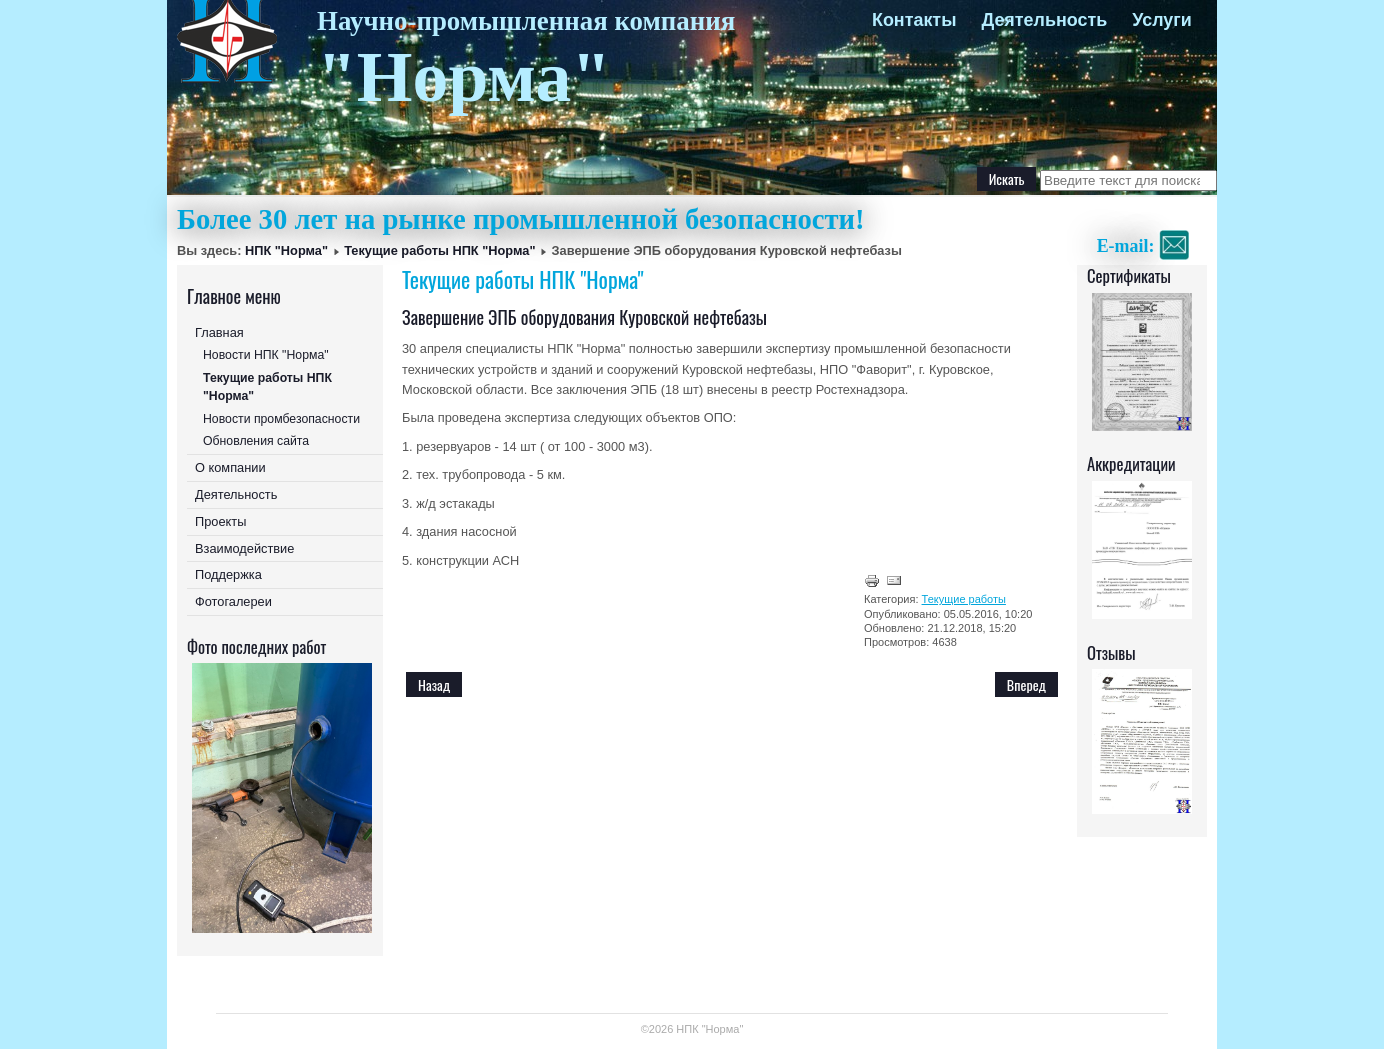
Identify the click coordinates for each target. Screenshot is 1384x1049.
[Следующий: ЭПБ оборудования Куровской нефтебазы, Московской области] (1026, 684)
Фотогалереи (233, 601)
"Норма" (464, 77)
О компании (230, 467)
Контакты (914, 20)
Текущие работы (964, 599)
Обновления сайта (256, 441)
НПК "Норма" (286, 250)
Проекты (220, 521)
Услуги (1162, 20)
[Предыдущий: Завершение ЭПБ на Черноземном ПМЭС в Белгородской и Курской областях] (434, 684)
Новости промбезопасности (281, 419)
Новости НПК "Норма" (266, 355)
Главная (219, 332)
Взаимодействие (244, 548)
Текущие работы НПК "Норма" (439, 250)
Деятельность (1044, 20)
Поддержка (228, 574)
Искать (1007, 178)
